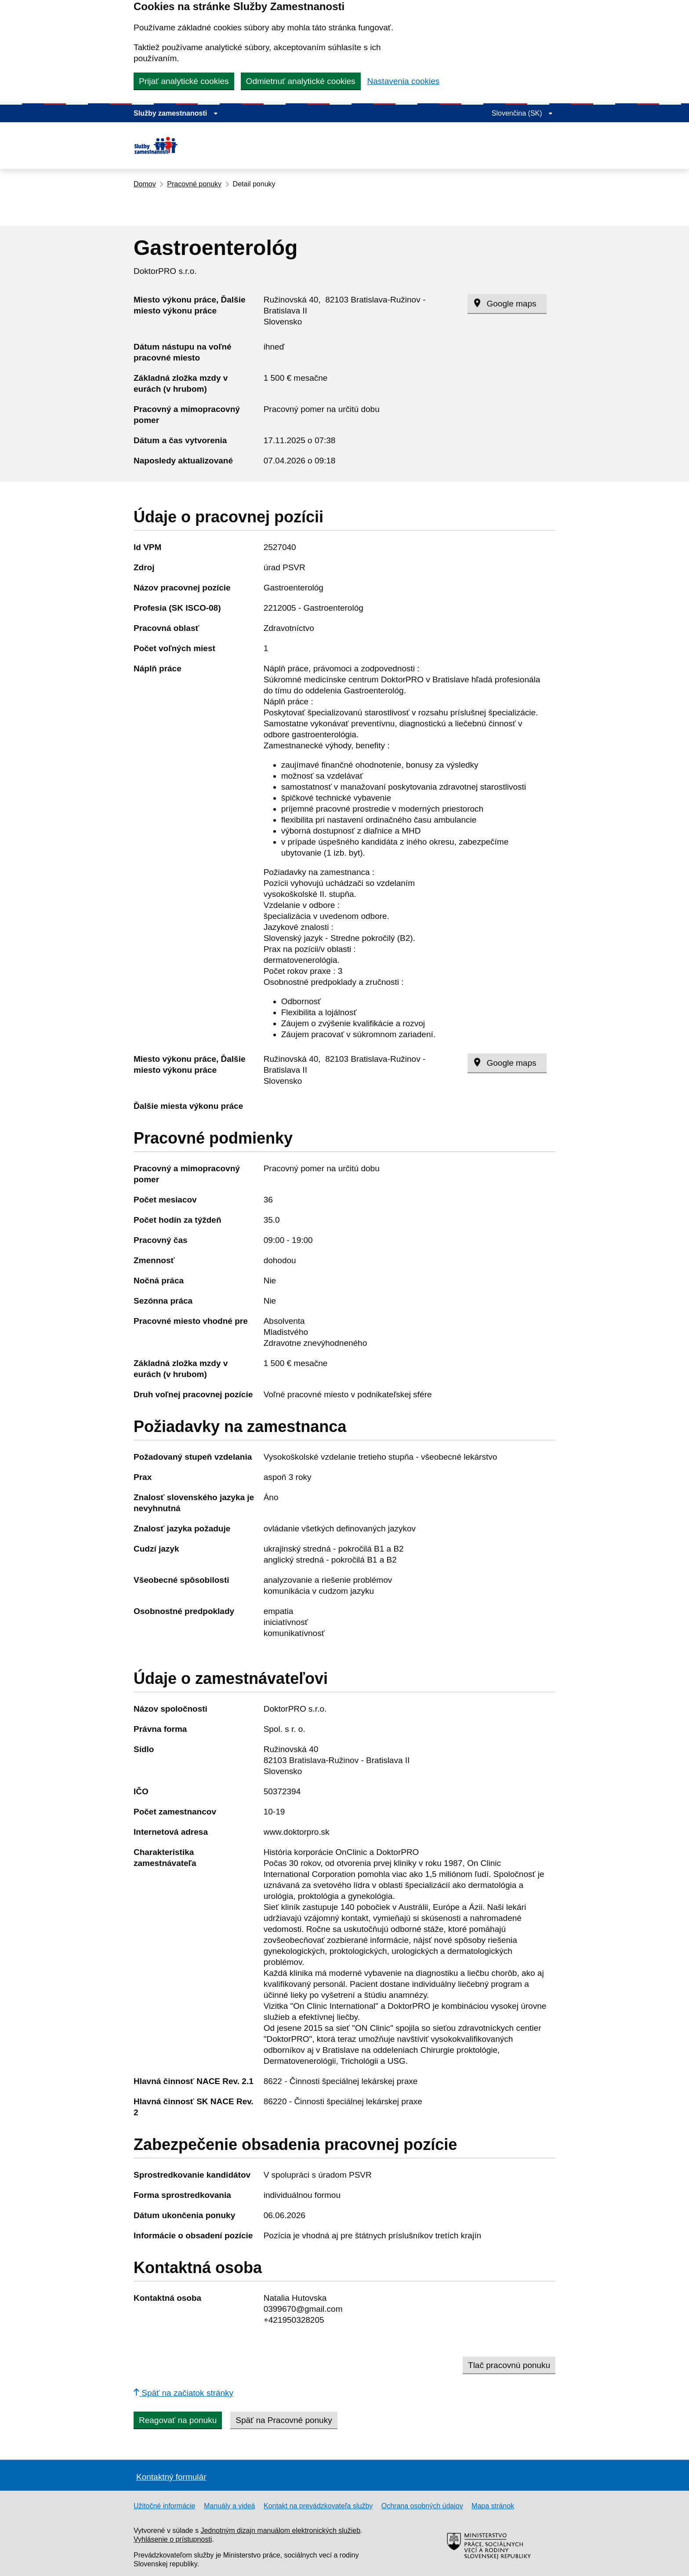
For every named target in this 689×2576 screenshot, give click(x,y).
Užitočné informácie (165, 2506)
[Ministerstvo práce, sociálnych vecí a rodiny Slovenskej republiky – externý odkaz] (489, 2571)
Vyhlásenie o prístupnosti (173, 2539)
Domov (145, 184)
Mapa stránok (492, 2506)
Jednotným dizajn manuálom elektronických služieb (280, 2530)
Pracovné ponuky (194, 184)
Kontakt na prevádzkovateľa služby (318, 2506)
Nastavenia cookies (403, 81)
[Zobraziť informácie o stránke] (176, 113)
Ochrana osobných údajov (422, 2506)
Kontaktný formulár (171, 2476)
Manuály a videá (229, 2506)
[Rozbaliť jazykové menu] (522, 113)
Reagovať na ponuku (178, 2420)
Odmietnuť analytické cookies (300, 81)
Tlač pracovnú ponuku (509, 2365)
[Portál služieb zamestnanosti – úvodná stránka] (181, 146)
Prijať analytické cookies (184, 81)
